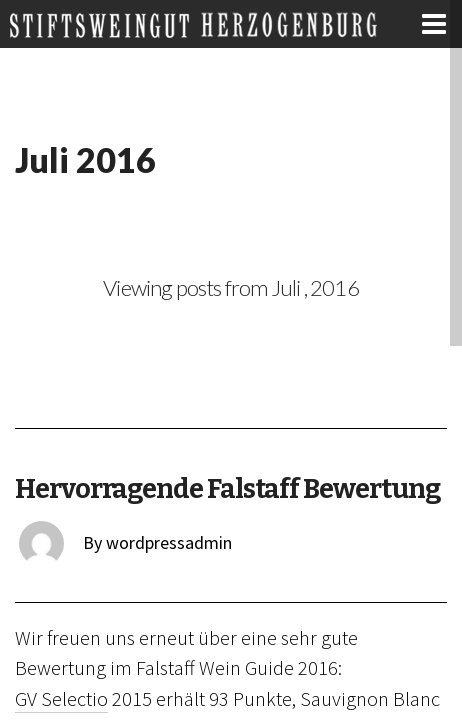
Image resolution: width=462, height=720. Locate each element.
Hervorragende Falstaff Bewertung (227, 489)
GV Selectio (61, 699)
